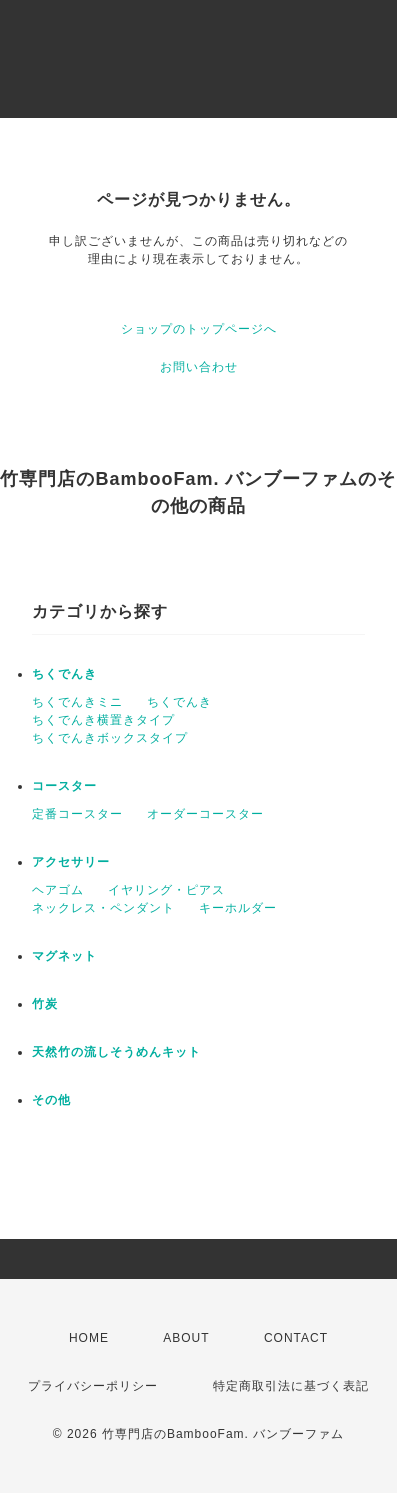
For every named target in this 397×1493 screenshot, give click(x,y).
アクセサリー (71, 862)
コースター (64, 786)
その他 (51, 1100)
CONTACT (296, 1338)
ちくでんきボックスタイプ (110, 738)
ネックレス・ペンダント (103, 908)
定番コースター (77, 814)
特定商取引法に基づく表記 (291, 1386)
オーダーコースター (205, 814)
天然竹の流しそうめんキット (116, 1052)
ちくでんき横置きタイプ (103, 720)
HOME (89, 1338)
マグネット (64, 956)
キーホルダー (238, 908)
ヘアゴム (58, 890)
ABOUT (186, 1338)
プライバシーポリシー (93, 1386)
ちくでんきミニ (77, 702)
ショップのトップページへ (199, 329)
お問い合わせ (199, 367)
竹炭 (45, 1004)
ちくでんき (64, 674)
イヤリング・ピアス (166, 890)
